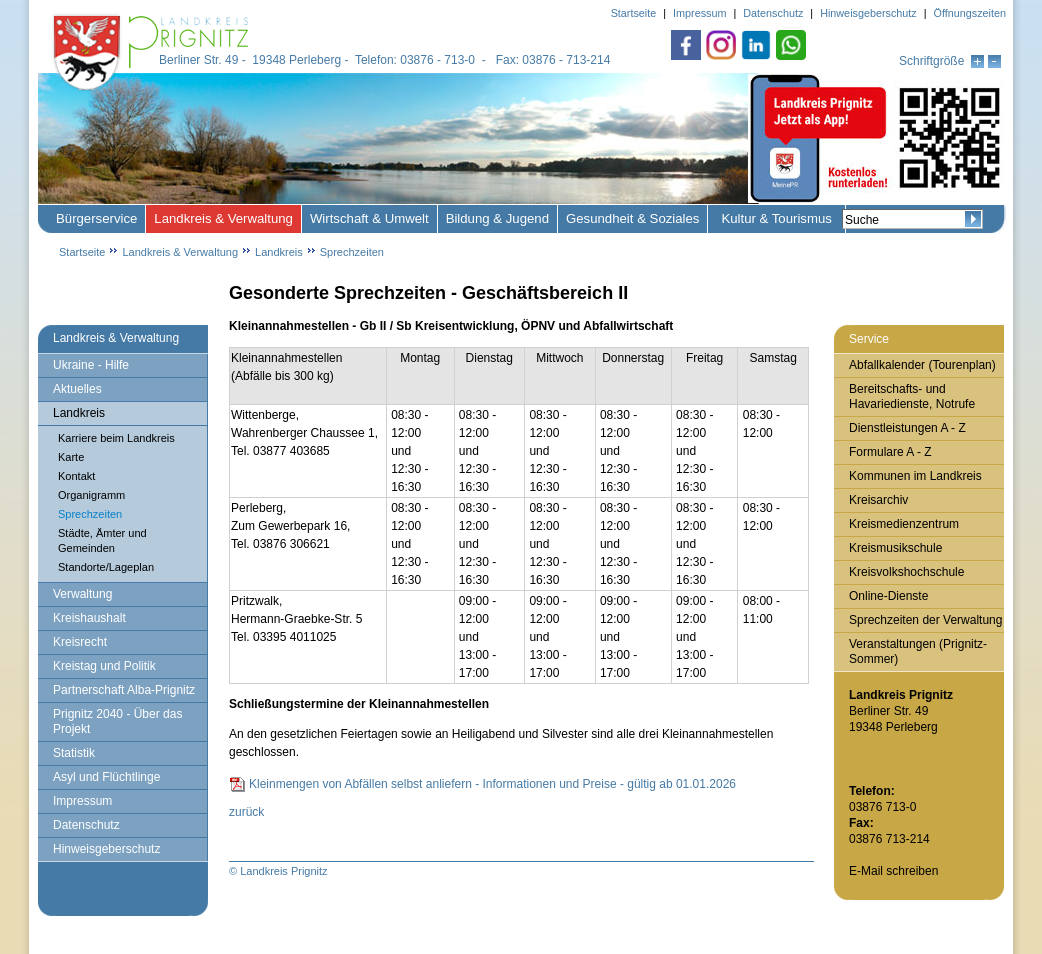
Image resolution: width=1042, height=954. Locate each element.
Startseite (82, 252)
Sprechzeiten (352, 252)
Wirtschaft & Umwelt (369, 218)
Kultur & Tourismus (776, 218)
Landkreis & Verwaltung (223, 218)
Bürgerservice (96, 218)
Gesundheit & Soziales (632, 218)
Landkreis (279, 252)
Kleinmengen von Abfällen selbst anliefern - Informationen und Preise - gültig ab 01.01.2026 (492, 784)
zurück (246, 812)
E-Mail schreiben (893, 871)
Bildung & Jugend (497, 218)
